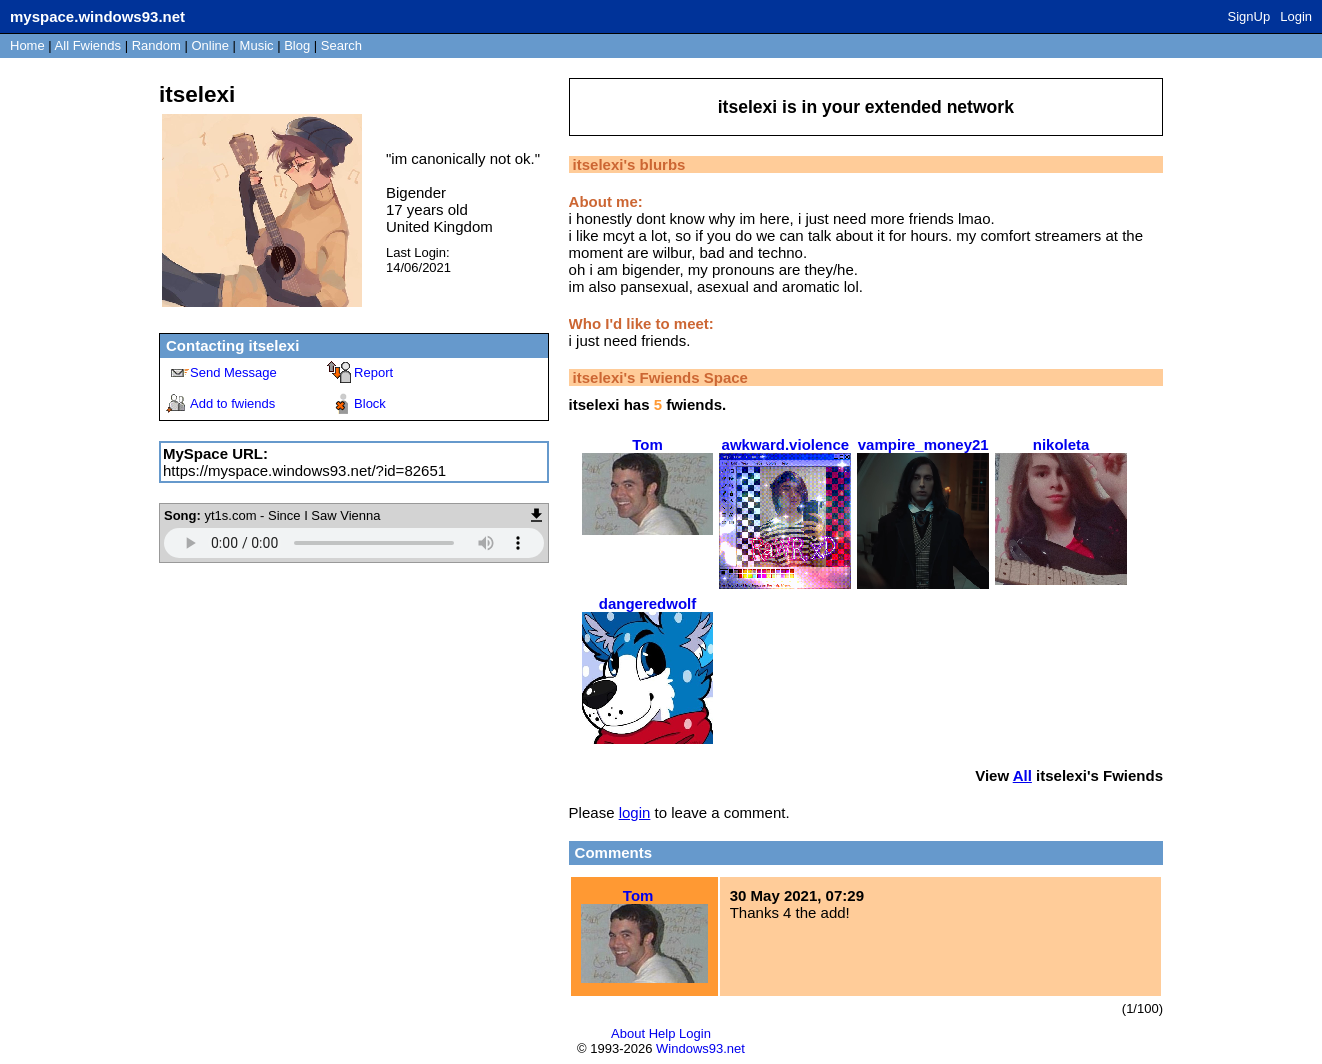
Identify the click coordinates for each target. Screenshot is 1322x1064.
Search (341, 45)
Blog (297, 45)
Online (210, 45)
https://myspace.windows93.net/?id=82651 (304, 470)
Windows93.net (700, 1048)
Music (257, 45)
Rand (156, 45)
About (628, 1033)
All (88, 45)
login (635, 812)
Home (27, 45)
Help (662, 1033)
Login (1296, 16)
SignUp (1249, 16)
